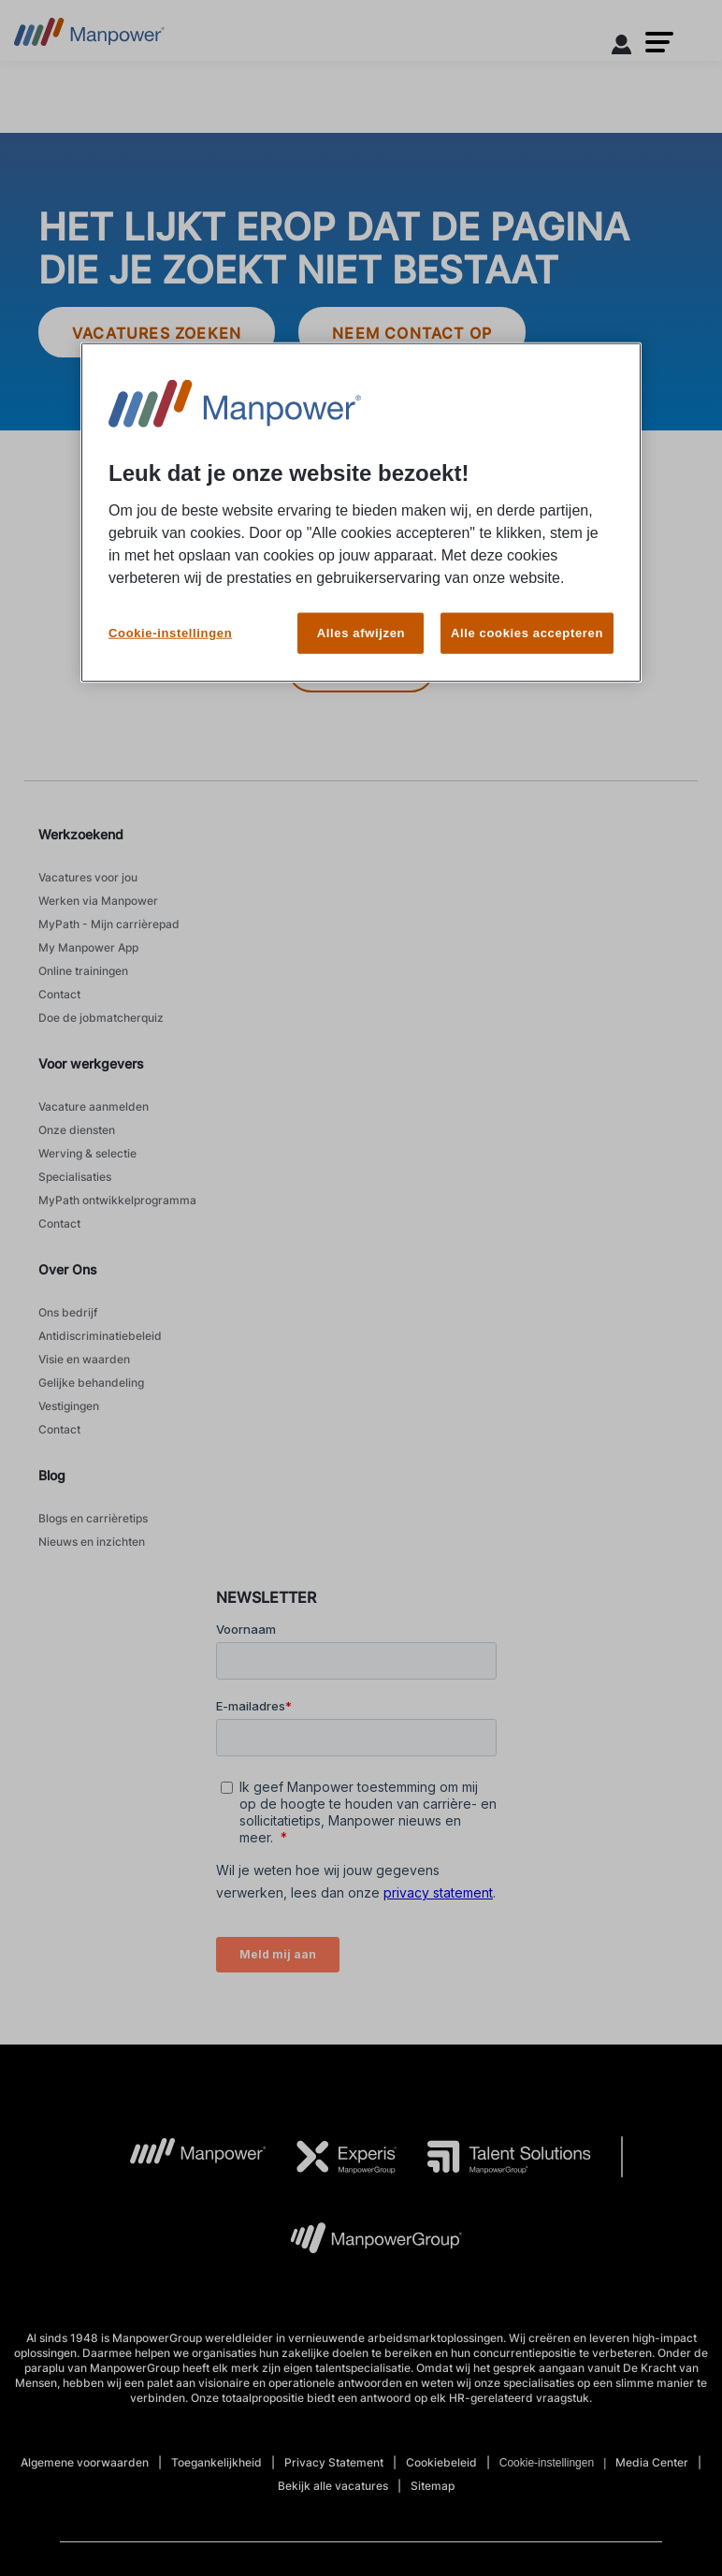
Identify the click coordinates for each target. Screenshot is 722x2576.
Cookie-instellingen (170, 605)
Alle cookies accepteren (527, 605)
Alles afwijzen (361, 605)
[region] (361, 500)
